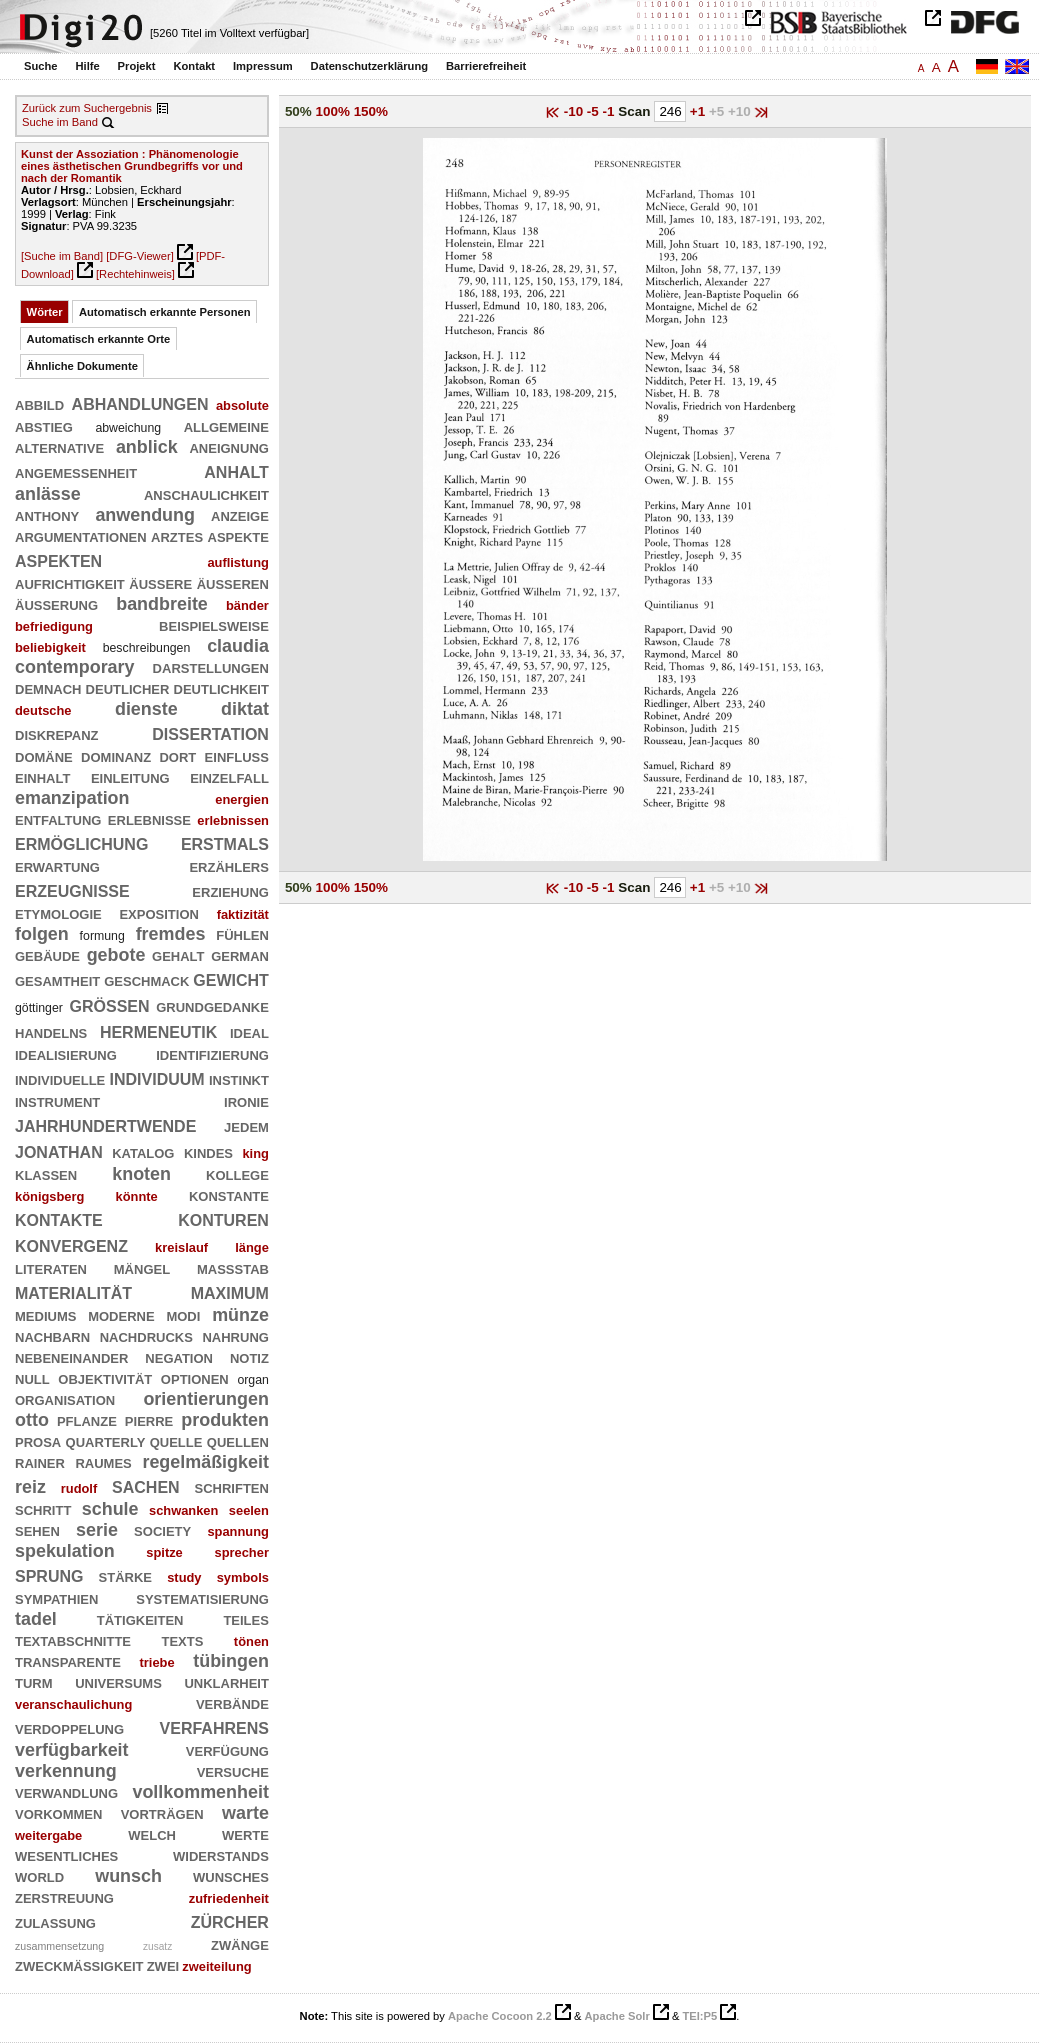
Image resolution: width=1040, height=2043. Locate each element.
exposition (158, 913)
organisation (65, 1399)
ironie (246, 1101)
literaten (51, 1268)
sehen (37, 1530)
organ (253, 1380)
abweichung (128, 428)
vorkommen (58, 1813)
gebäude (47, 955)
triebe (157, 1662)
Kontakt (194, 66)
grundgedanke (212, 1006)
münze (240, 1315)
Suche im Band (60, 122)
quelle (176, 1441)
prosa (38, 1441)
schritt (43, 1509)
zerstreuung (64, 1897)
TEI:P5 (699, 2016)
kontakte (59, 1218)
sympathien (56, 1598)
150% (371, 111)
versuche (233, 1771)
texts (183, 1640)
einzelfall (229, 777)
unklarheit (226, 1682)
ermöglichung (81, 842)
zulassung (55, 1922)
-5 (595, 111)
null (32, 1378)
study (184, 1577)
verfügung (227, 1750)
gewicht (231, 978)
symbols (243, 1577)
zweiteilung (216, 1966)
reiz (30, 1487)
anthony (47, 515)
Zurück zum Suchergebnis (87, 108)
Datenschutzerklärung (370, 66)
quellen (238, 1441)
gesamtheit (57, 980)
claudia (238, 646)
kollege (237, 1174)
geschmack (146, 980)
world (39, 1876)
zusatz (157, 1946)
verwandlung (66, 1792)
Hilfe (87, 66)
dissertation (210, 732)
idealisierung (66, 1054)
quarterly (106, 1441)
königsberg (49, 1196)
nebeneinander (71, 1357)
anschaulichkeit (206, 494)
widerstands (221, 1855)
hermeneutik (158, 1030)
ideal (249, 1032)
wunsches (231, 1876)
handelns (51, 1032)
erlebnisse (149, 819)
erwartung (57, 866)
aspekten (58, 559)
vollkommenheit (200, 1792)
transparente (68, 1661)
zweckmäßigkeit (79, 1965)
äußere (160, 583)
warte (245, 1813)
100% (333, 111)
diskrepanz (57, 734)
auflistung (238, 562)
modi (183, 1315)
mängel (142, 1268)
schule (110, 1509)
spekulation (65, 1551)
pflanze (87, 1420)
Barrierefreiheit (486, 66)
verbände (232, 1703)
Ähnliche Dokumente (82, 366)
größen (110, 1004)
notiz (249, 1357)
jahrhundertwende (105, 1124)
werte (245, 1834)
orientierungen (205, 1399)
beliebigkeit (50, 647)
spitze (164, 1552)
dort (177, 756)
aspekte (238, 536)
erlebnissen (233, 820)
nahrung (235, 1336)
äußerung (56, 604)
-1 (611, 111)
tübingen (231, 1661)
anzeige (240, 515)
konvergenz (71, 1244)
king (255, 1153)
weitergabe (48, 1835)
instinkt (239, 1079)
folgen (42, 934)
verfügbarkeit (72, 1750)
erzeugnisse (72, 889)
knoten (141, 1174)
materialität (73, 1291)
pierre (149, 1420)
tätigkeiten (140, 1619)
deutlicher (128, 688)
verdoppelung (69, 1728)
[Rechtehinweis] (135, 274)
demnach (48, 688)
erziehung (230, 891)
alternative (59, 447)
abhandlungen (140, 402)
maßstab (233, 1268)
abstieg (44, 426)
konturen (223, 1218)
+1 (699, 111)
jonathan (59, 1150)
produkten (225, 1420)
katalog (143, 1152)
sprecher (242, 1552)
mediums (45, 1315)
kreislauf (181, 1247)
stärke (125, 1576)
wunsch (128, 1876)
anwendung (145, 515)
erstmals (225, 842)
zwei (163, 1965)
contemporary (75, 667)
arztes (177, 536)
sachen (146, 1485)
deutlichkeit (221, 688)
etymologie (58, 913)
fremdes (171, 934)
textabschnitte (73, 1640)
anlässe (48, 494)
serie (97, 1530)
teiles (246, 1619)
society (162, 1530)
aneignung (228, 447)
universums (118, 1682)
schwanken (183, 1510)
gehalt (178, 955)
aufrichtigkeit (70, 583)
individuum (157, 1077)
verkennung (66, 1771)
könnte (137, 1196)
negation (179, 1357)
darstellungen (211, 667)
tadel (36, 1619)
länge (252, 1247)
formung (102, 936)
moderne (121, 1315)
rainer (40, 1462)
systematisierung (202, 1598)
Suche (41, 66)
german (240, 955)
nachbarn (52, 1336)
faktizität (243, 914)
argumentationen (81, 536)
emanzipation (72, 798)
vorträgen (162, 1813)
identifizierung (212, 1054)
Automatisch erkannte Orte (99, 339)
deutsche (43, 710)
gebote (116, 955)
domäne (44, 756)
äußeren (233, 583)
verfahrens (214, 1726)
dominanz (116, 756)
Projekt (137, 66)
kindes (208, 1152)
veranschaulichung (73, 1704)
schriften (232, 1487)
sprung (49, 1574)
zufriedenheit (229, 1898)
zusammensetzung (59, 1946)
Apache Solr (617, 2016)
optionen (195, 1378)
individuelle (60, 1079)
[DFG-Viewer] (140, 256)
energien (242, 799)
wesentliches (66, 1855)
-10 (575, 111)
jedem (246, 1126)
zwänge (240, 1944)
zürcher (230, 1920)
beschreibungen (147, 648)
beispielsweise (214, 625)
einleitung (130, 777)
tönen (251, 1641)
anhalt (236, 470)
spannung (238, 1531)
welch (152, 1834)
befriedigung (54, 626)
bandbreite (162, 604)
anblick (147, 447)
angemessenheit (76, 472)
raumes (103, 1462)
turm (34, 1682)
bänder (247, 605)
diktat (245, 709)
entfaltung (58, 819)
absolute (242, 405)
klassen (46, 1174)
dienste (146, 709)
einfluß (237, 756)
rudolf (79, 1488)
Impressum (263, 66)
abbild (39, 404)
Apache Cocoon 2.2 (500, 2016)
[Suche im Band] (62, 256)
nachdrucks (146, 1336)
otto (32, 1420)
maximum (230, 1291)
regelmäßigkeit (205, 1462)
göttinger (39, 1008)
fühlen (242, 934)
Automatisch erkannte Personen (165, 312)
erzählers (228, 866)
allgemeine (226, 426)
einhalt (42, 777)
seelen (249, 1510)
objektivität (105, 1378)
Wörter (45, 312)
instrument (57, 1101)
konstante (229, 1195)
